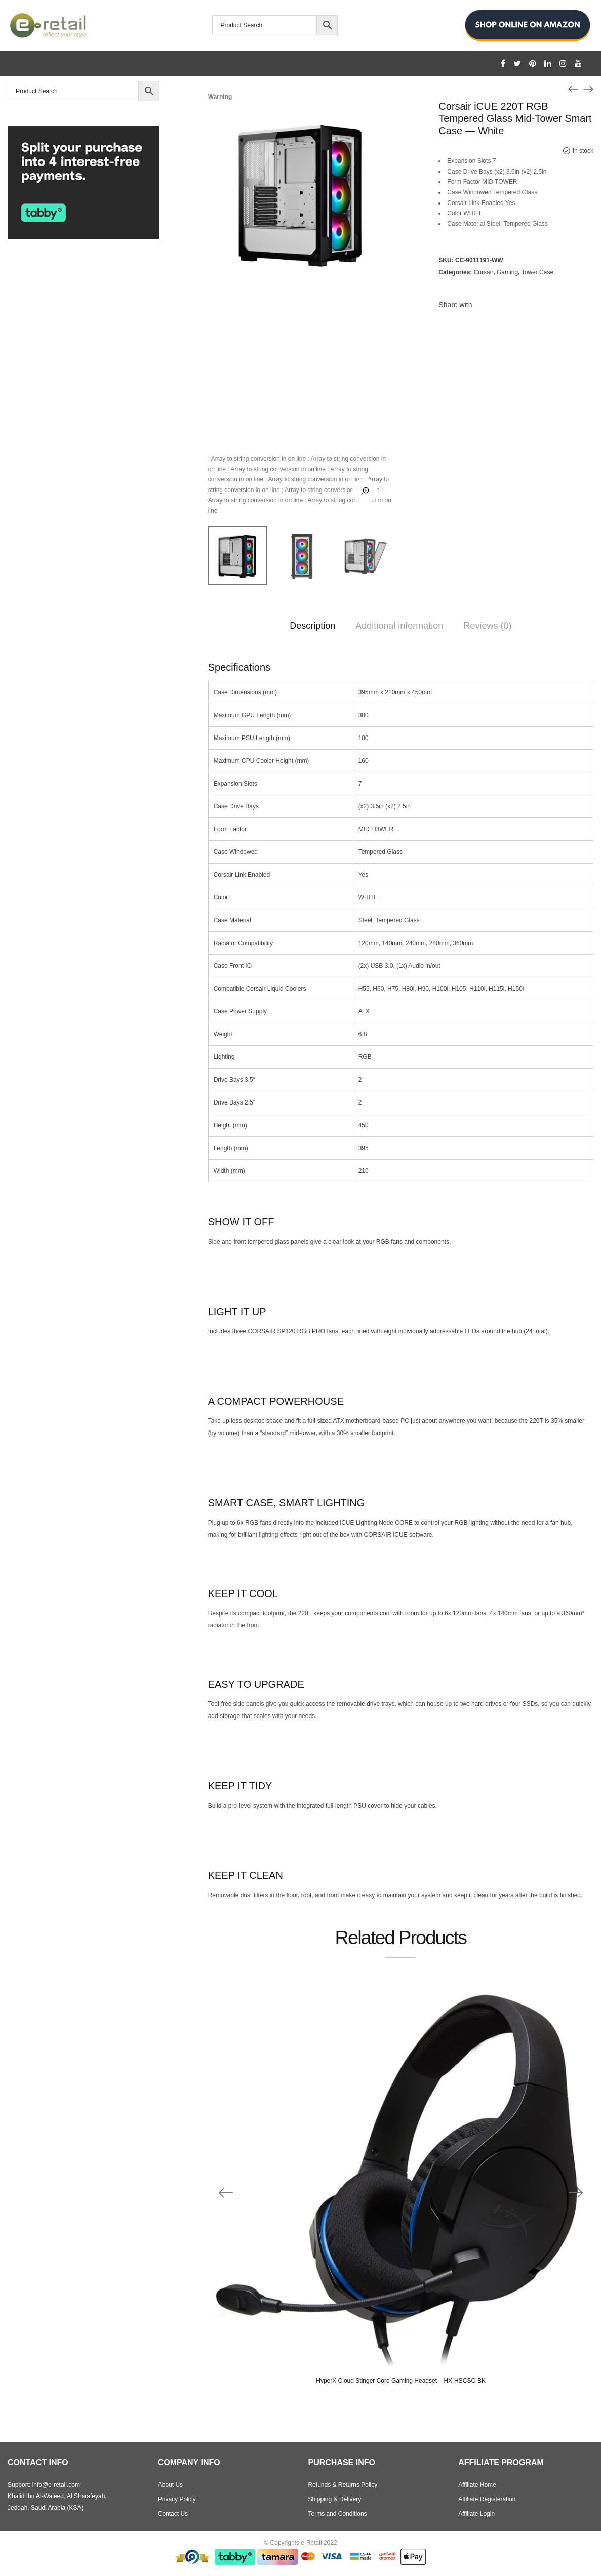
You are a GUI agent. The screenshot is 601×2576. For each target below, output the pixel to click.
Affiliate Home (477, 2484)
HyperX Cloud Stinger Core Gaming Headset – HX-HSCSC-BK (401, 2380)
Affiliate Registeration (486, 2499)
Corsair (484, 272)
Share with (455, 305)
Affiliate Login (476, 2513)
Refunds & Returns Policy (343, 2484)
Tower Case (537, 272)
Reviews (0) (487, 626)
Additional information (399, 626)
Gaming (507, 272)
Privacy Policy (177, 2499)
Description (312, 626)
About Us (170, 2484)
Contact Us (173, 2513)
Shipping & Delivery (335, 2499)
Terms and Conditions (337, 2513)
